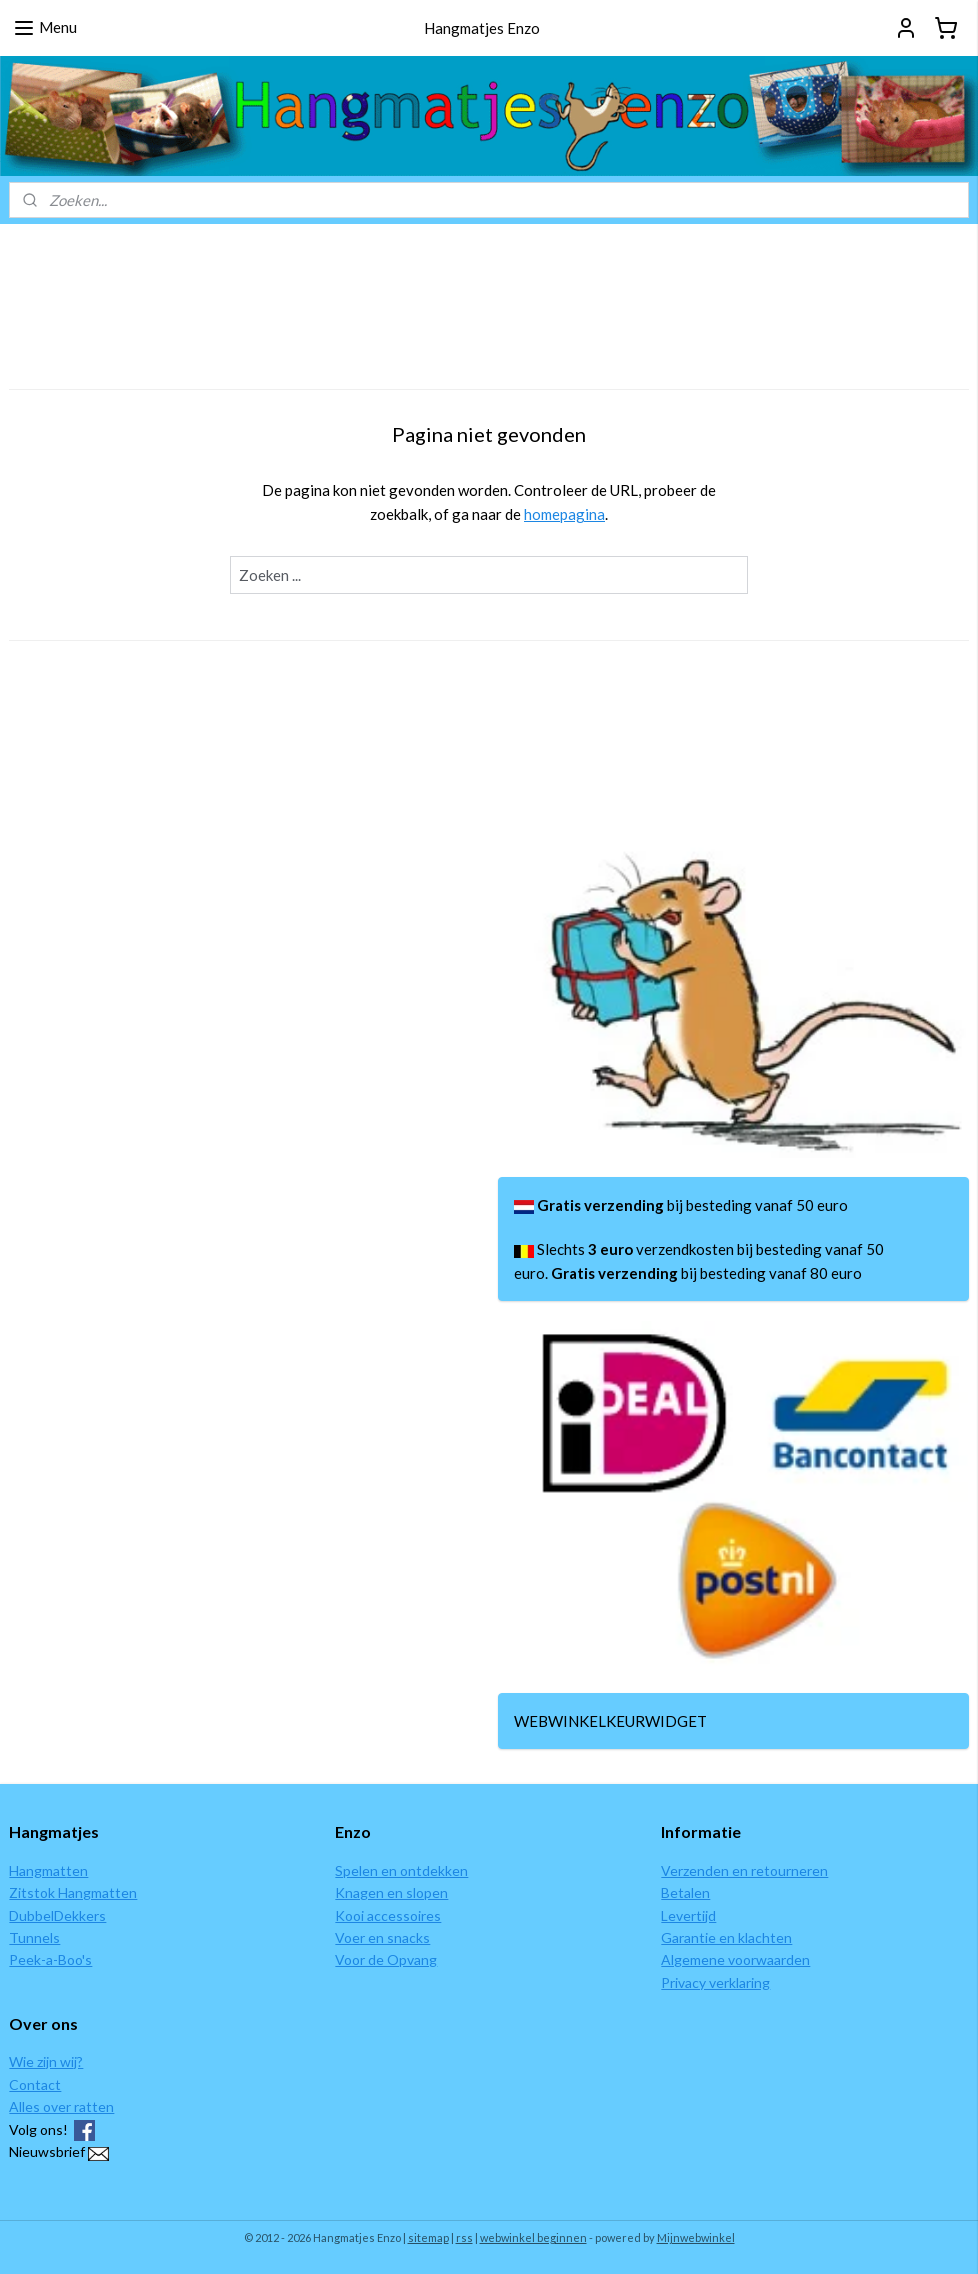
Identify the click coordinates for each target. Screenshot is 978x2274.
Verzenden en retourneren (744, 1870)
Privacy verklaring (715, 1982)
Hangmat (37, 1870)
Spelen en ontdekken (401, 1870)
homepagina (564, 514)
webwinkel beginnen (533, 2237)
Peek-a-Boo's (50, 1959)
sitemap (428, 2237)
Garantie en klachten (726, 1937)
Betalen (685, 1892)
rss (464, 2237)
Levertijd (688, 1915)
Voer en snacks (382, 1937)
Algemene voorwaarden (735, 1959)
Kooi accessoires (388, 1915)
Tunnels (34, 1937)
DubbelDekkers (57, 1915)
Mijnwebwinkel (696, 2237)
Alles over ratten (61, 2106)
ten (77, 1870)
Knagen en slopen (391, 1892)
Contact (35, 2084)
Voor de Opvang (386, 1959)
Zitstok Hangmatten (73, 1892)
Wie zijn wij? (46, 2061)
